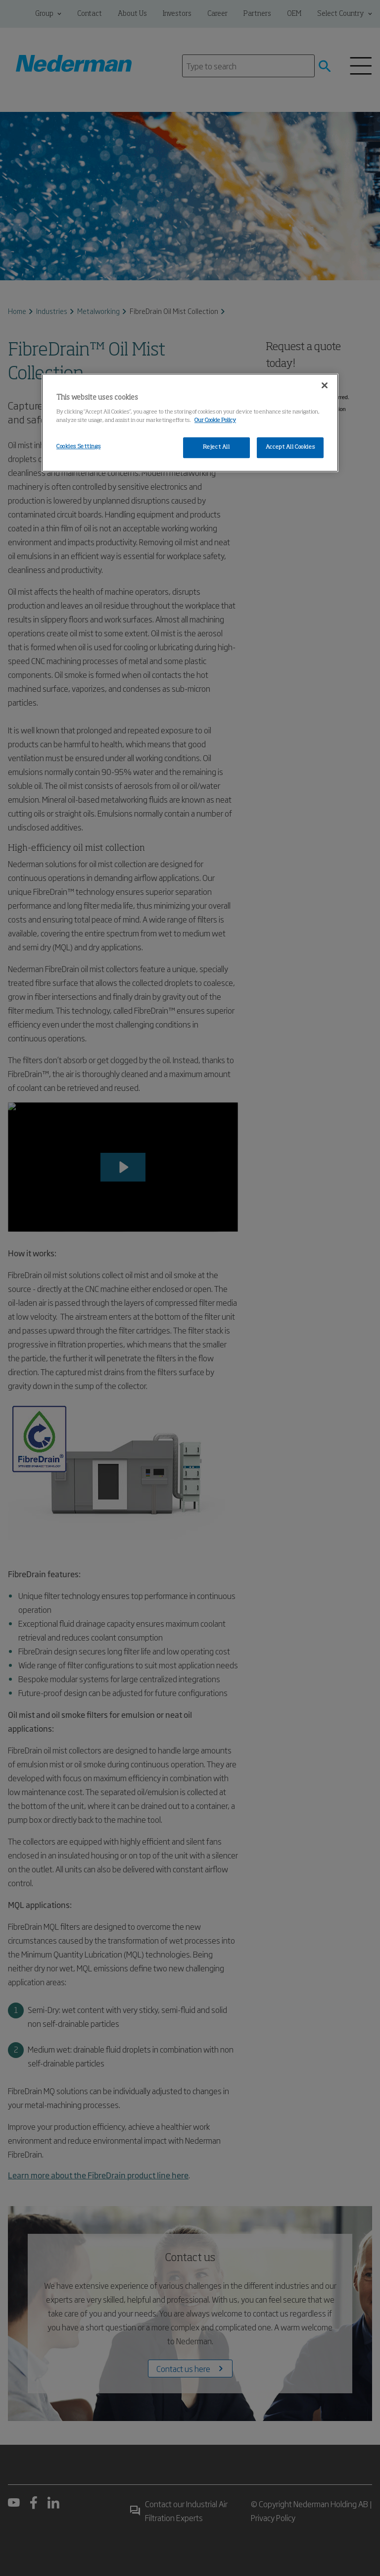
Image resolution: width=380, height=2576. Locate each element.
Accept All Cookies (290, 447)
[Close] (324, 385)
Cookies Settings (78, 447)
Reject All (216, 447)
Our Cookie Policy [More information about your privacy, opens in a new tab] (215, 420)
